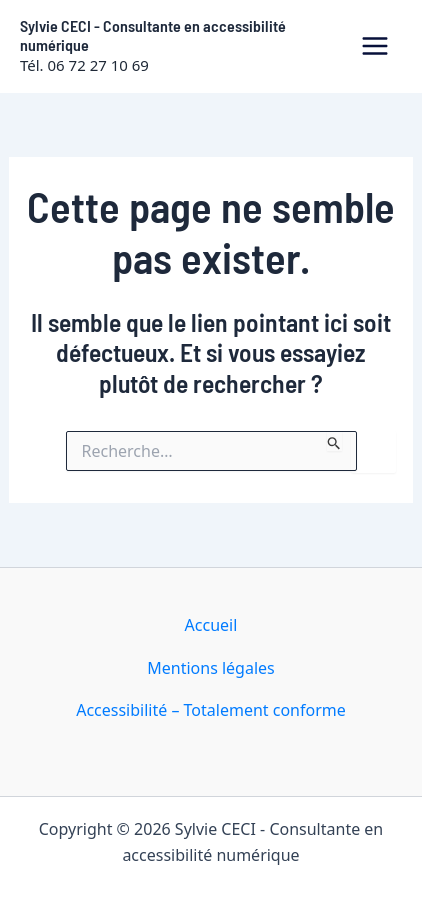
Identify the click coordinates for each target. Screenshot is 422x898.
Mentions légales (211, 668)
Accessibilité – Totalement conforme (211, 710)
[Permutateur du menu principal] (375, 46)
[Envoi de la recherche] (334, 441)
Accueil (211, 625)
